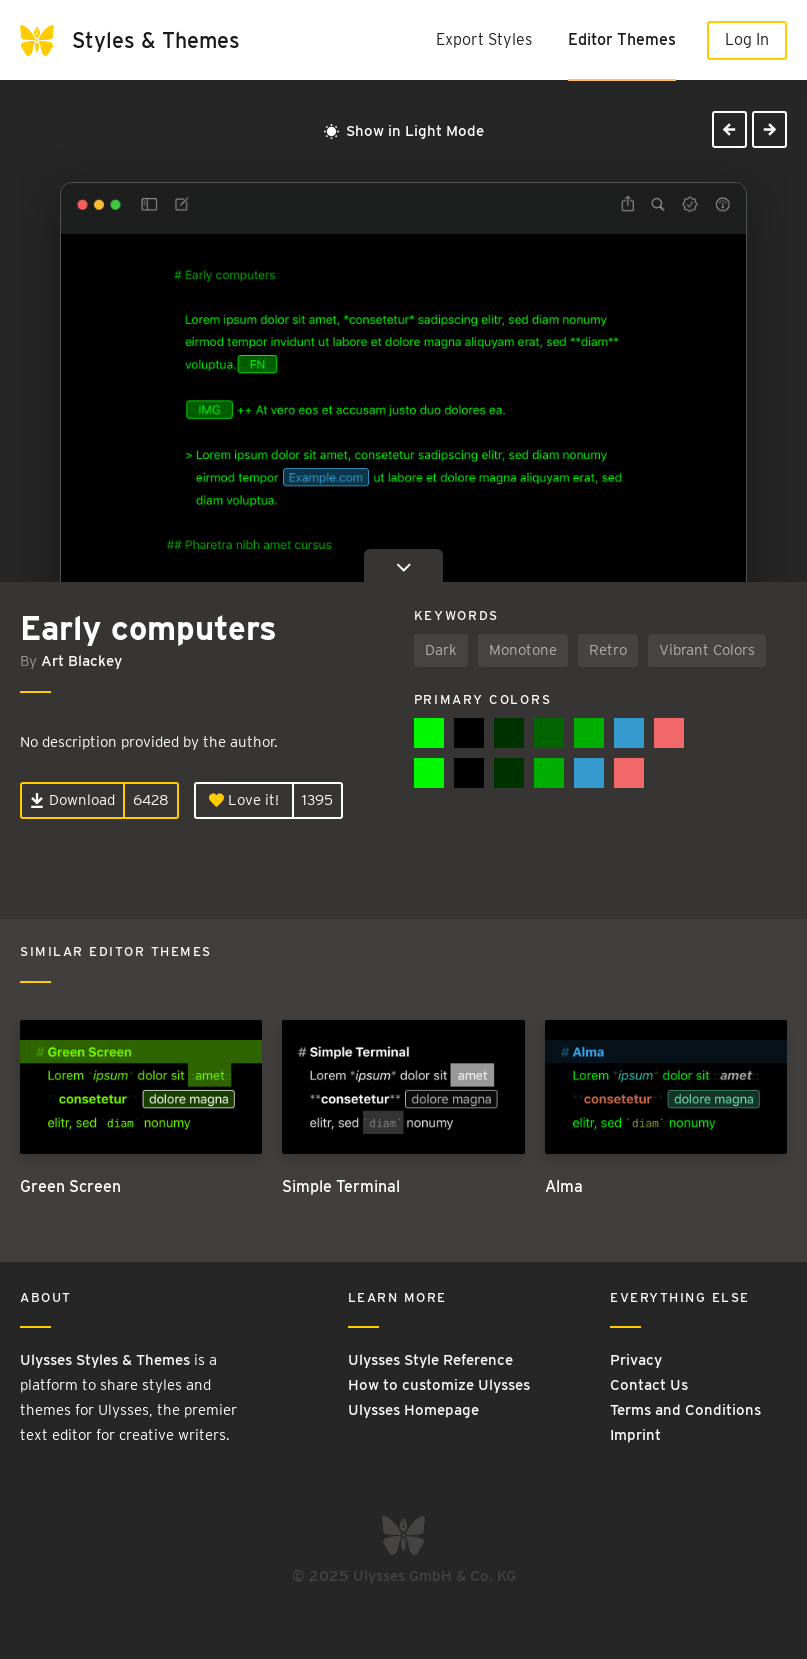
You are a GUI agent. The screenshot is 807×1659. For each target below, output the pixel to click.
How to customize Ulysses (439, 1385)
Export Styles (484, 39)
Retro (608, 650)
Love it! (244, 800)
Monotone (523, 650)
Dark (441, 650)
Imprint (635, 1435)
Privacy (636, 1360)
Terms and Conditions (685, 1410)
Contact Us (649, 1385)
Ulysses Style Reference (430, 1360)
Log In (747, 39)
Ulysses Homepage (413, 1410)
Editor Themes (622, 39)
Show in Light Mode (404, 131)
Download (72, 800)
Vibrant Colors (707, 650)
